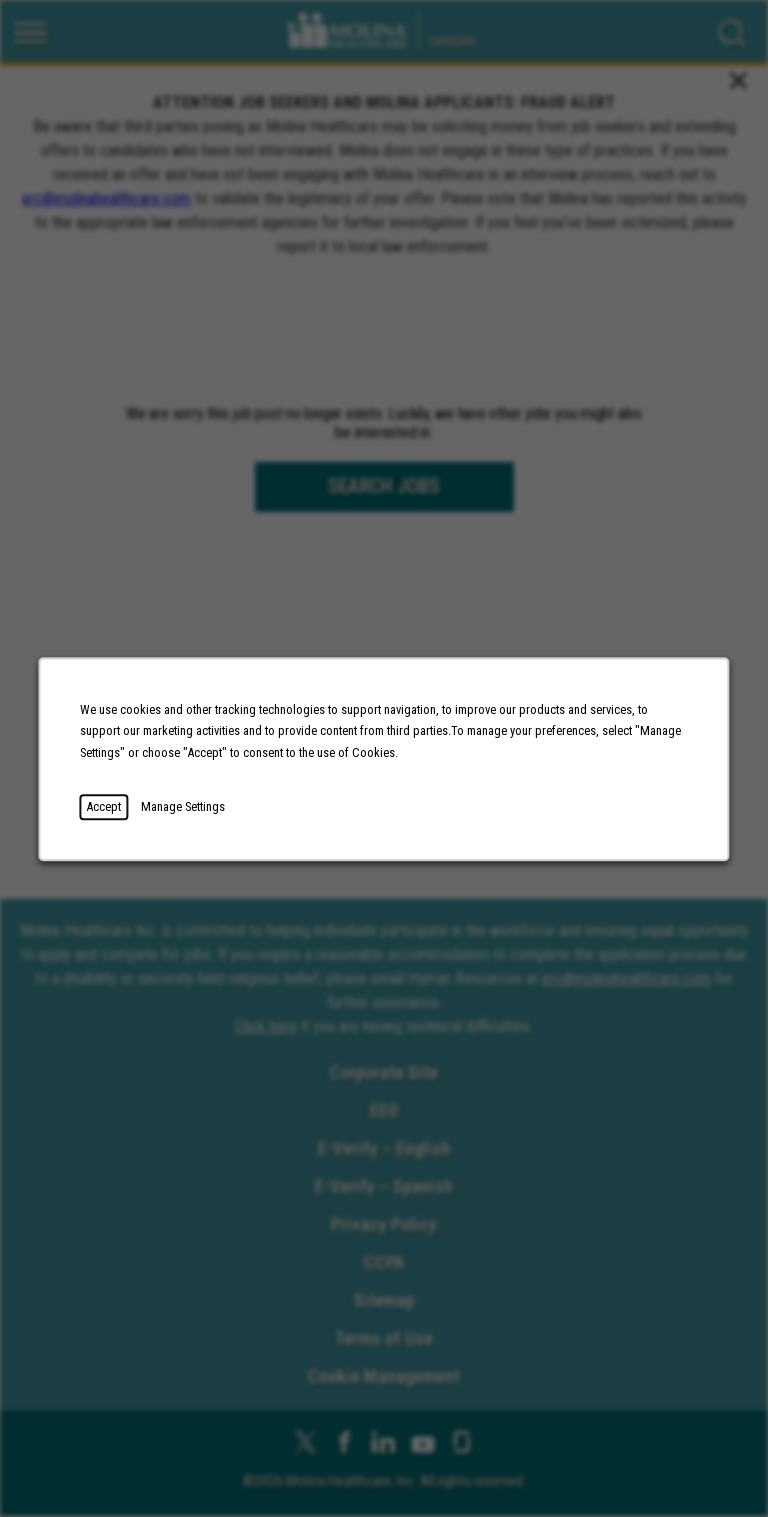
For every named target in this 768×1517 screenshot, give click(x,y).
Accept (107, 808)
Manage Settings (185, 808)
